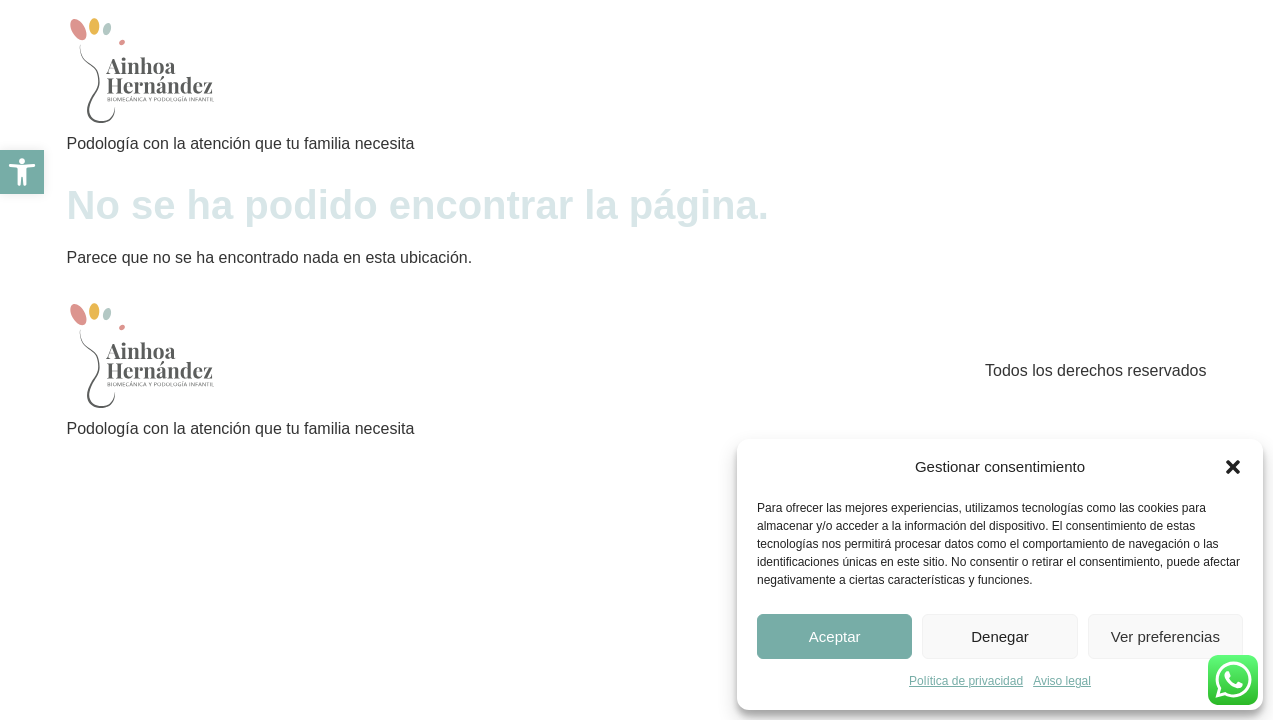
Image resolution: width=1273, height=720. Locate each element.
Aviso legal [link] (1062, 681)
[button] (1233, 467)
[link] (22, 172)
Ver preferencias (1165, 636)
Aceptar (835, 636)
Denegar (1000, 636)
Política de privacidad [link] (966, 681)
